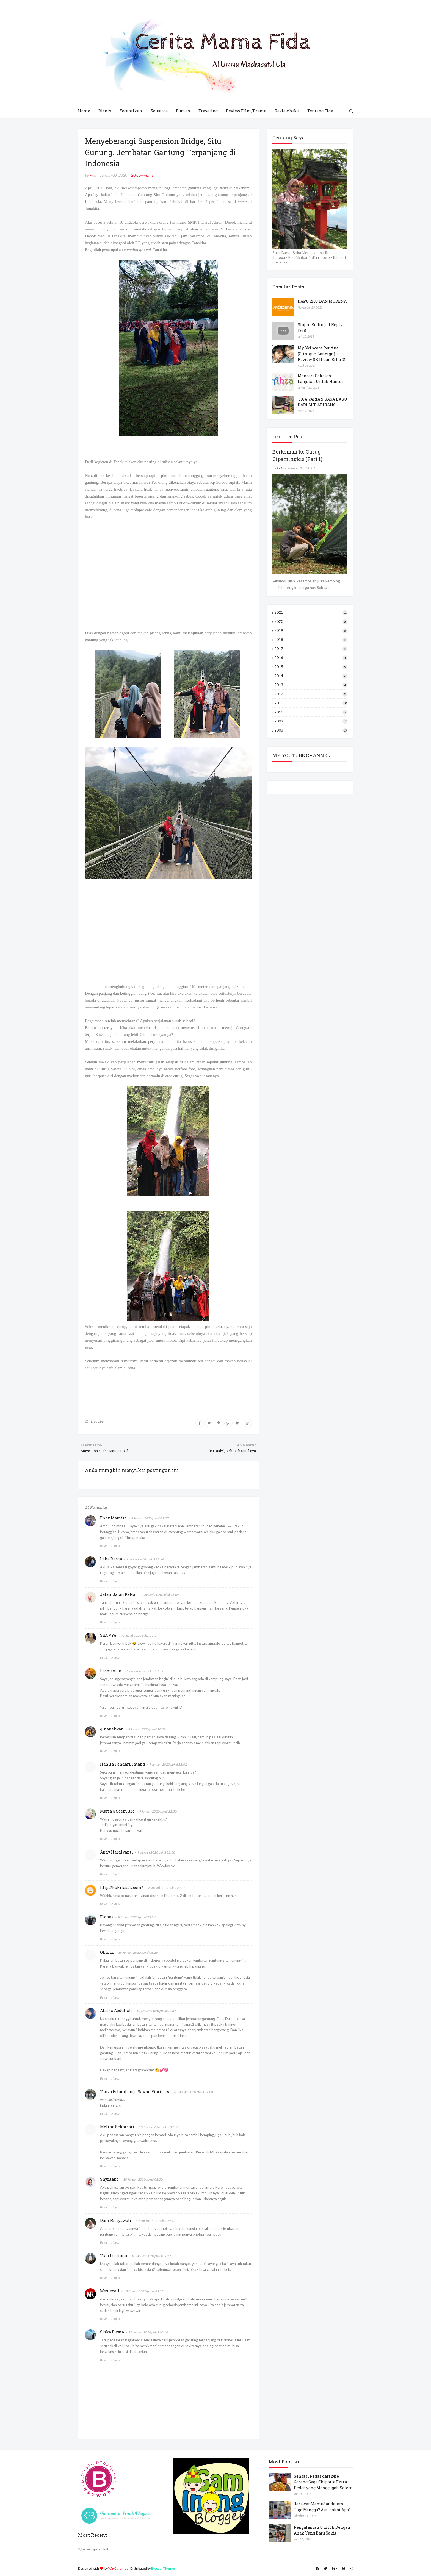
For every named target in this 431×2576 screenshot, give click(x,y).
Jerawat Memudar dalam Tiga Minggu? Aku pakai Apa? (322, 2506)
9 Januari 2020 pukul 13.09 (160, 1595)
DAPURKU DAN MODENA (322, 301)
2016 (310, 657)
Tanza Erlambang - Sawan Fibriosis (134, 2091)
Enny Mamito (113, 1518)
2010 (310, 712)
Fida (93, 175)
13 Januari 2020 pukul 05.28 (144, 2291)
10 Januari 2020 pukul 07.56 (158, 2127)
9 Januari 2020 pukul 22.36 (156, 1852)
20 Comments (142, 175)
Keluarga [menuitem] (159, 110)
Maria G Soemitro (117, 1811)
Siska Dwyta (112, 2332)
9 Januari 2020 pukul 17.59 (144, 1671)
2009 (310, 721)
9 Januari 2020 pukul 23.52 (137, 1917)
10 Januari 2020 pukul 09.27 (151, 2256)
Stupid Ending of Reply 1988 (320, 327)
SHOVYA (108, 1635)
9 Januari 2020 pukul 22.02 (168, 1764)
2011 (310, 703)
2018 (310, 639)
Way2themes (118, 2568)
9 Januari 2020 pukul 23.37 (166, 1888)
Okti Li (107, 1952)
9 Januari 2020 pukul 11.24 (145, 1559)
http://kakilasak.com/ (121, 1887)
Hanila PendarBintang (122, 1764)
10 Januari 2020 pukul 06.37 (156, 2011)
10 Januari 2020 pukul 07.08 (193, 2092)
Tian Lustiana (113, 2255)
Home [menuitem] (84, 110)
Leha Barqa (111, 1558)
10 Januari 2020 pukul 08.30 (143, 2179)
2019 (310, 630)
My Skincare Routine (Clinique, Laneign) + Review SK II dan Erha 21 (322, 353)
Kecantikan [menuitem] (130, 110)
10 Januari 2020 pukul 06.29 (138, 1952)
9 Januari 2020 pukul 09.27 (150, 1518)
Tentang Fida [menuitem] (320, 110)
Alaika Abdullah (116, 2010)
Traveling (97, 1421)
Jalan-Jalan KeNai (118, 1594)
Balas (103, 1545)
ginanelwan (112, 1729)
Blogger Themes (163, 2568)
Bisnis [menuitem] (104, 110)
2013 (310, 685)
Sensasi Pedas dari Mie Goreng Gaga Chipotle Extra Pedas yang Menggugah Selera (323, 2482)
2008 (310, 730)
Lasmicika (110, 1670)
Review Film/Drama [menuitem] (246, 110)
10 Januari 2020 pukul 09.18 (155, 2221)
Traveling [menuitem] (208, 110)
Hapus (115, 1545)
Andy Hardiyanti (116, 1852)
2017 (310, 648)
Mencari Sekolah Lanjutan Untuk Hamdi (320, 378)
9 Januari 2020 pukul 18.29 (147, 1729)
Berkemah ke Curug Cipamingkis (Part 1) (297, 455)
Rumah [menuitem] (183, 110)
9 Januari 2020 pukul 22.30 (158, 1811)
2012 (310, 694)
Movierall (110, 2291)
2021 (310, 612)
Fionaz (107, 1916)
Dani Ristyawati (115, 2220)
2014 (310, 676)
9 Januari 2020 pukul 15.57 (139, 1635)
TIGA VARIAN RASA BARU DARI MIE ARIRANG (322, 401)
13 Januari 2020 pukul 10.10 (148, 2332)
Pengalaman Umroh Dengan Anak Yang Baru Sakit (322, 2530)
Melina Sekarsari (117, 2126)
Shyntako (109, 2179)
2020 (310, 621)
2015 (310, 667)
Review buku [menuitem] (287, 110)
